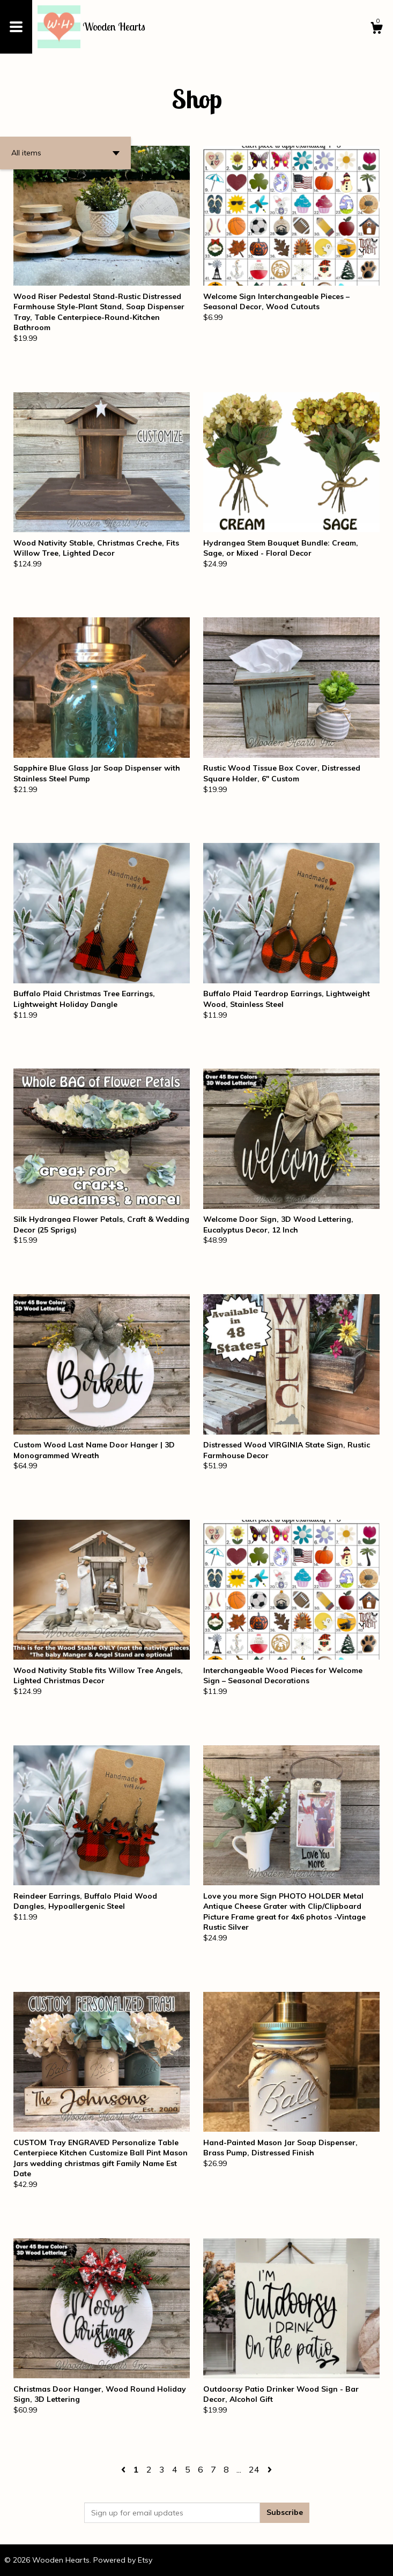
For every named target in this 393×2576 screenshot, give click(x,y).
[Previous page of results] (124, 2469)
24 (254, 2469)
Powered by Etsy (122, 2560)
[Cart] (376, 29)
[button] (65, 153)
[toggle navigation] (16, 27)
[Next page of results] (269, 2469)
